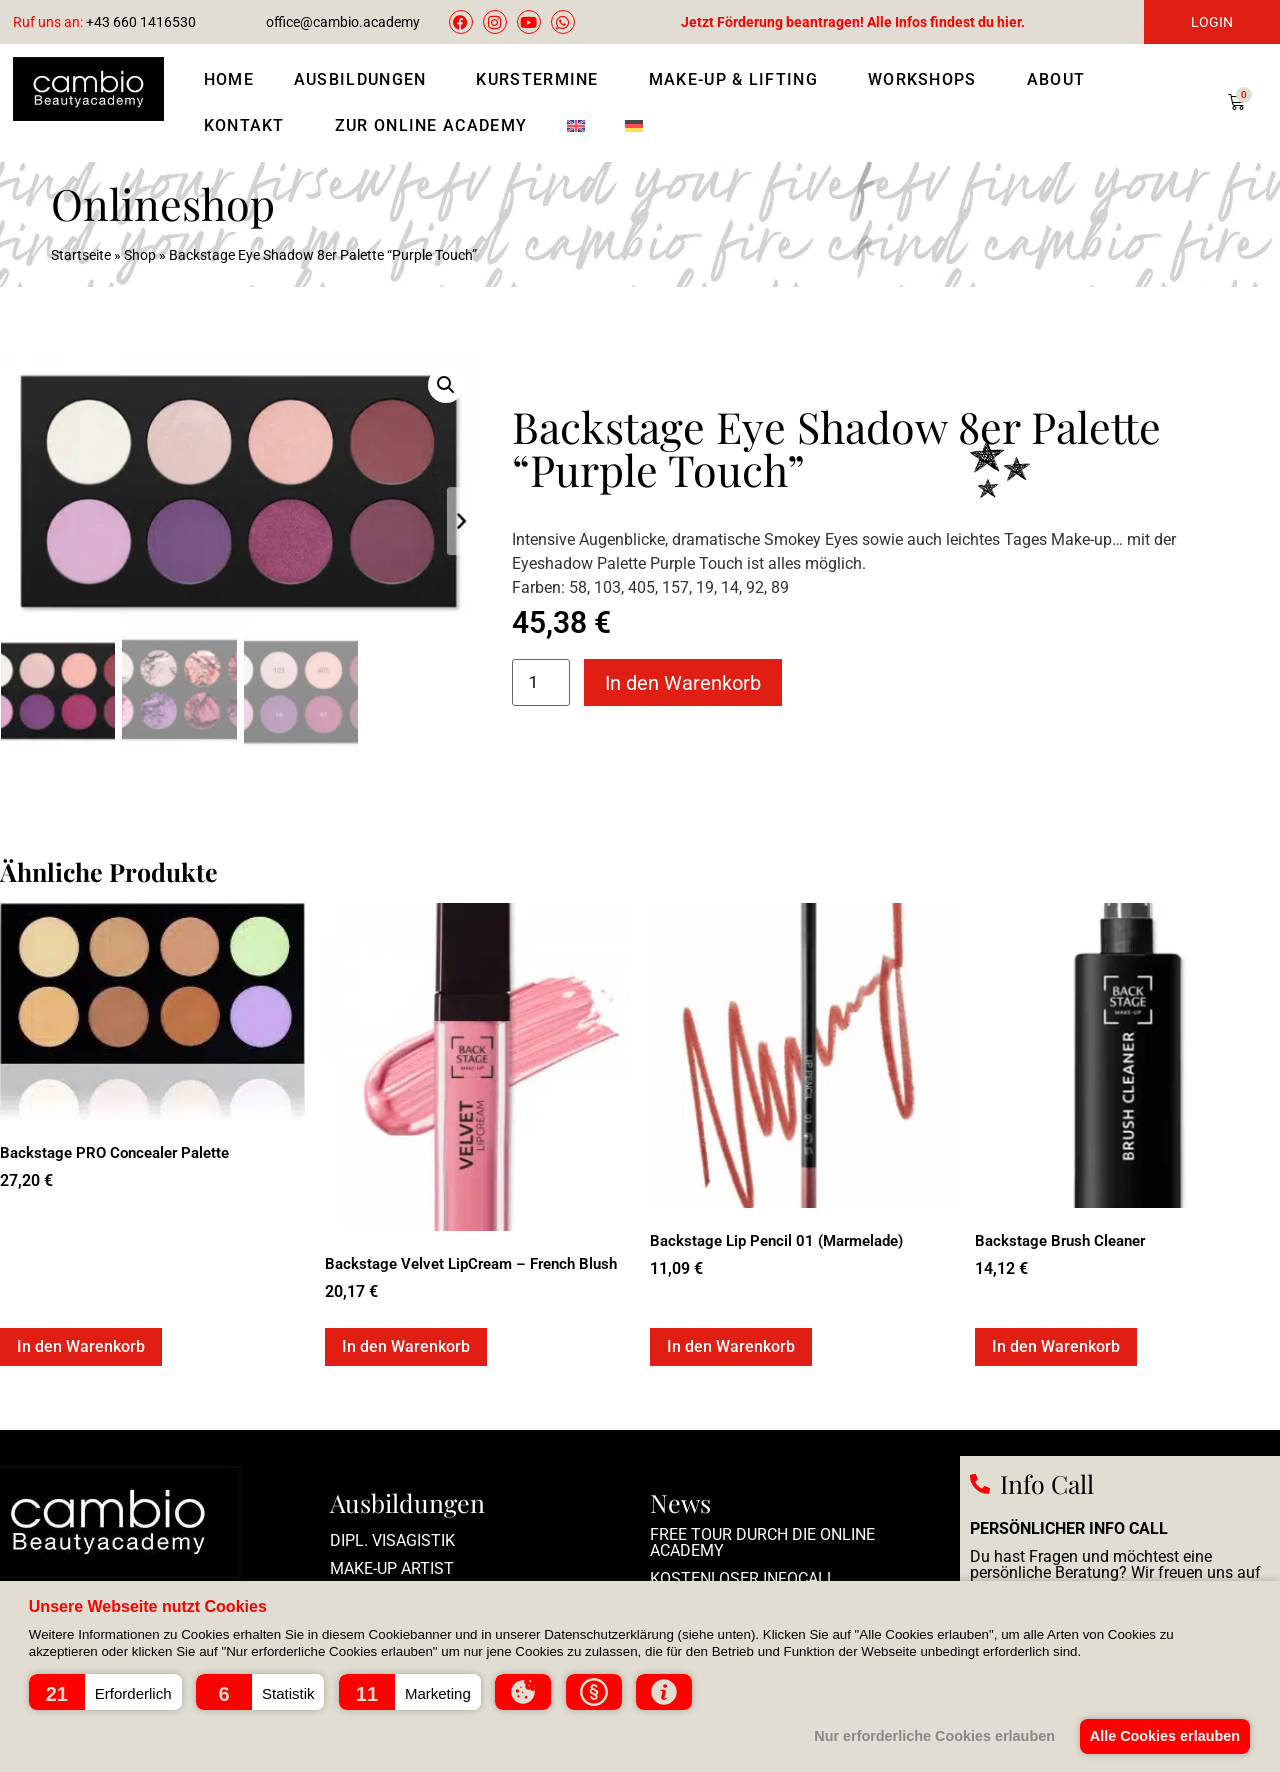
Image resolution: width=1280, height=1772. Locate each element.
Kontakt (249, 126)
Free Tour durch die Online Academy (762, 1541)
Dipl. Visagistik (392, 1539)
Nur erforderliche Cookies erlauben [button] (927, 1736)
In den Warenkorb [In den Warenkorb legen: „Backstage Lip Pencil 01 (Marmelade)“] (731, 1345)
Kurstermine (542, 80)
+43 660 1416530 (104, 22)
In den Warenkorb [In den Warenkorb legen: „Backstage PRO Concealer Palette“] (81, 1345)
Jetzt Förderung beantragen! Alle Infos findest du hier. (853, 22)
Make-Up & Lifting (738, 80)
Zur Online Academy (431, 125)
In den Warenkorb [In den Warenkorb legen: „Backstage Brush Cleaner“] (1056, 1345)
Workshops (927, 80)
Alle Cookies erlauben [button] (1162, 1736)
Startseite (81, 255)
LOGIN (1212, 22)
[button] (105, 1692)
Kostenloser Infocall (743, 1577)
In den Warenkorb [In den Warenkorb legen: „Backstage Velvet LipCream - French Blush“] (406, 1345)
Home (229, 79)
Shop (140, 255)
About (1061, 80)
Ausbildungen (365, 80)
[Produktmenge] (541, 682)
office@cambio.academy (343, 22)
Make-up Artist (392, 1567)
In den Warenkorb (683, 683)
